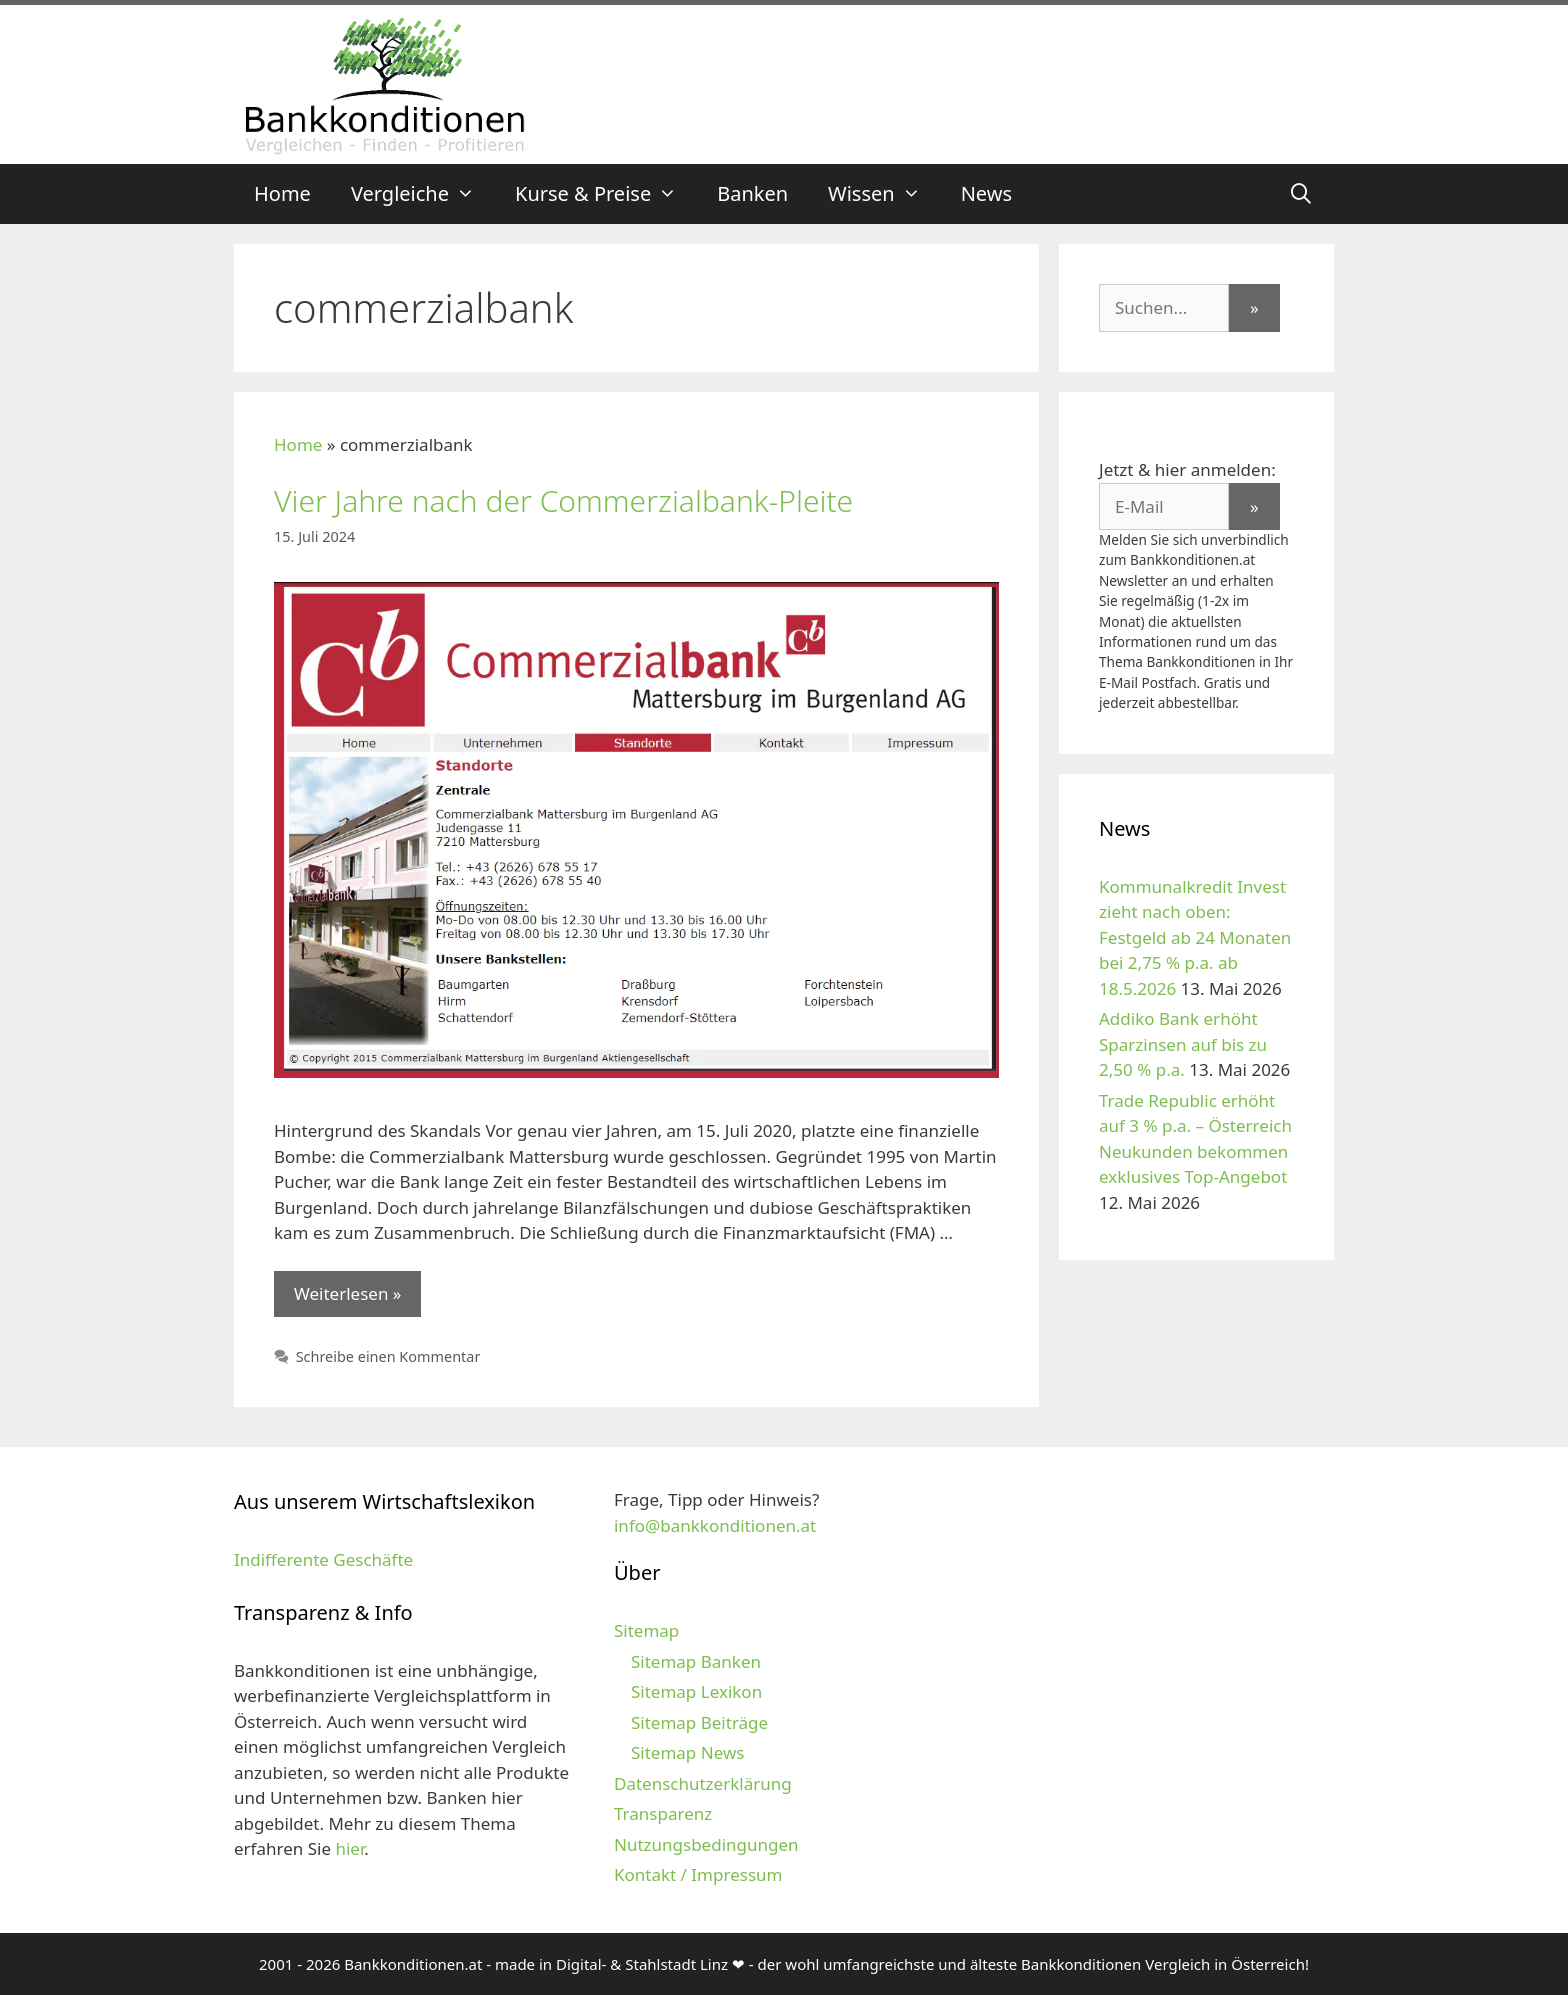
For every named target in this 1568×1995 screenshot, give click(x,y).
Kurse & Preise (606, 194)
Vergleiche (423, 194)
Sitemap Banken (696, 1661)
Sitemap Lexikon (696, 1691)
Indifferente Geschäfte (323, 1559)
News (986, 193)
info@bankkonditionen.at (715, 1525)
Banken (752, 193)
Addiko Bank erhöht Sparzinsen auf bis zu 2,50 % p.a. (1183, 1044)
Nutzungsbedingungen (706, 1844)
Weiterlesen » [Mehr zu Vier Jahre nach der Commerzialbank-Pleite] (347, 1293)
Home (282, 193)
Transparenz (663, 1813)
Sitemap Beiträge (699, 1722)
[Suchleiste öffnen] (1301, 194)
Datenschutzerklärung (703, 1783)
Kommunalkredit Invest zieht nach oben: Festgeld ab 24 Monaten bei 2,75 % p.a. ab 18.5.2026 (1195, 937)
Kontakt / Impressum (698, 1874)
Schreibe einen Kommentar (388, 1356)
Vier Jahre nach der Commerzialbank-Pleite (563, 500)
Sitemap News (687, 1752)
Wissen (884, 194)
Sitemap (646, 1630)
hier (349, 1848)
